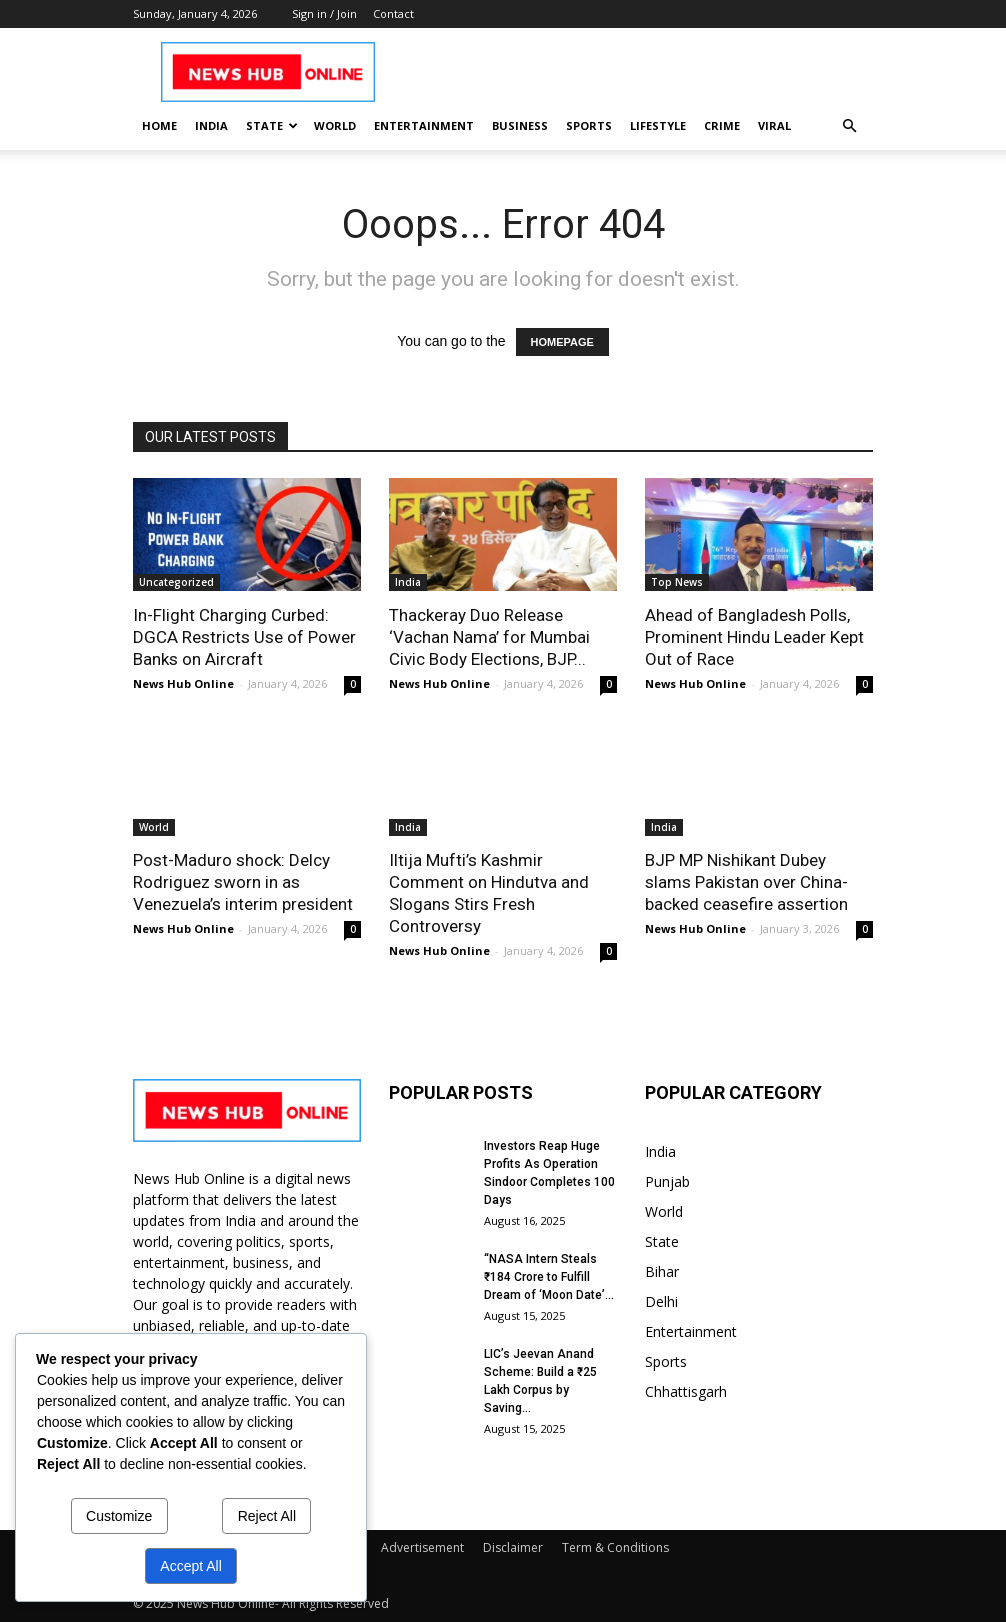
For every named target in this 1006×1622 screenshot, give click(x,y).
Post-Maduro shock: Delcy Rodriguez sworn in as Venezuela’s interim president (243, 882)
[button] (849, 126)
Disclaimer (513, 1547)
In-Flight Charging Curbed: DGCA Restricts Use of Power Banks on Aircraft (244, 637)
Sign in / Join (324, 13)
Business (520, 125)
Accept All (190, 1566)
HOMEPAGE (562, 342)
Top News (677, 582)
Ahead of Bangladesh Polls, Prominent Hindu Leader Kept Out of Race (754, 637)
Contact (393, 13)
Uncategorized (176, 582)
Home (159, 125)
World (335, 125)
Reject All (267, 1516)
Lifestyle (658, 125)
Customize (119, 1516)
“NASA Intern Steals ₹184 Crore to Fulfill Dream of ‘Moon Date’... (549, 1277)
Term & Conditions (615, 1547)
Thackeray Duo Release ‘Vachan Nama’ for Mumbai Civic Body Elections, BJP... (489, 637)
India (211, 125)
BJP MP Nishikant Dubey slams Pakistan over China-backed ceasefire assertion (746, 882)
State (272, 125)
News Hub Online (183, 683)
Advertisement (422, 1547)
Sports (589, 125)
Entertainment (424, 125)
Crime (722, 125)
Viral (774, 125)
